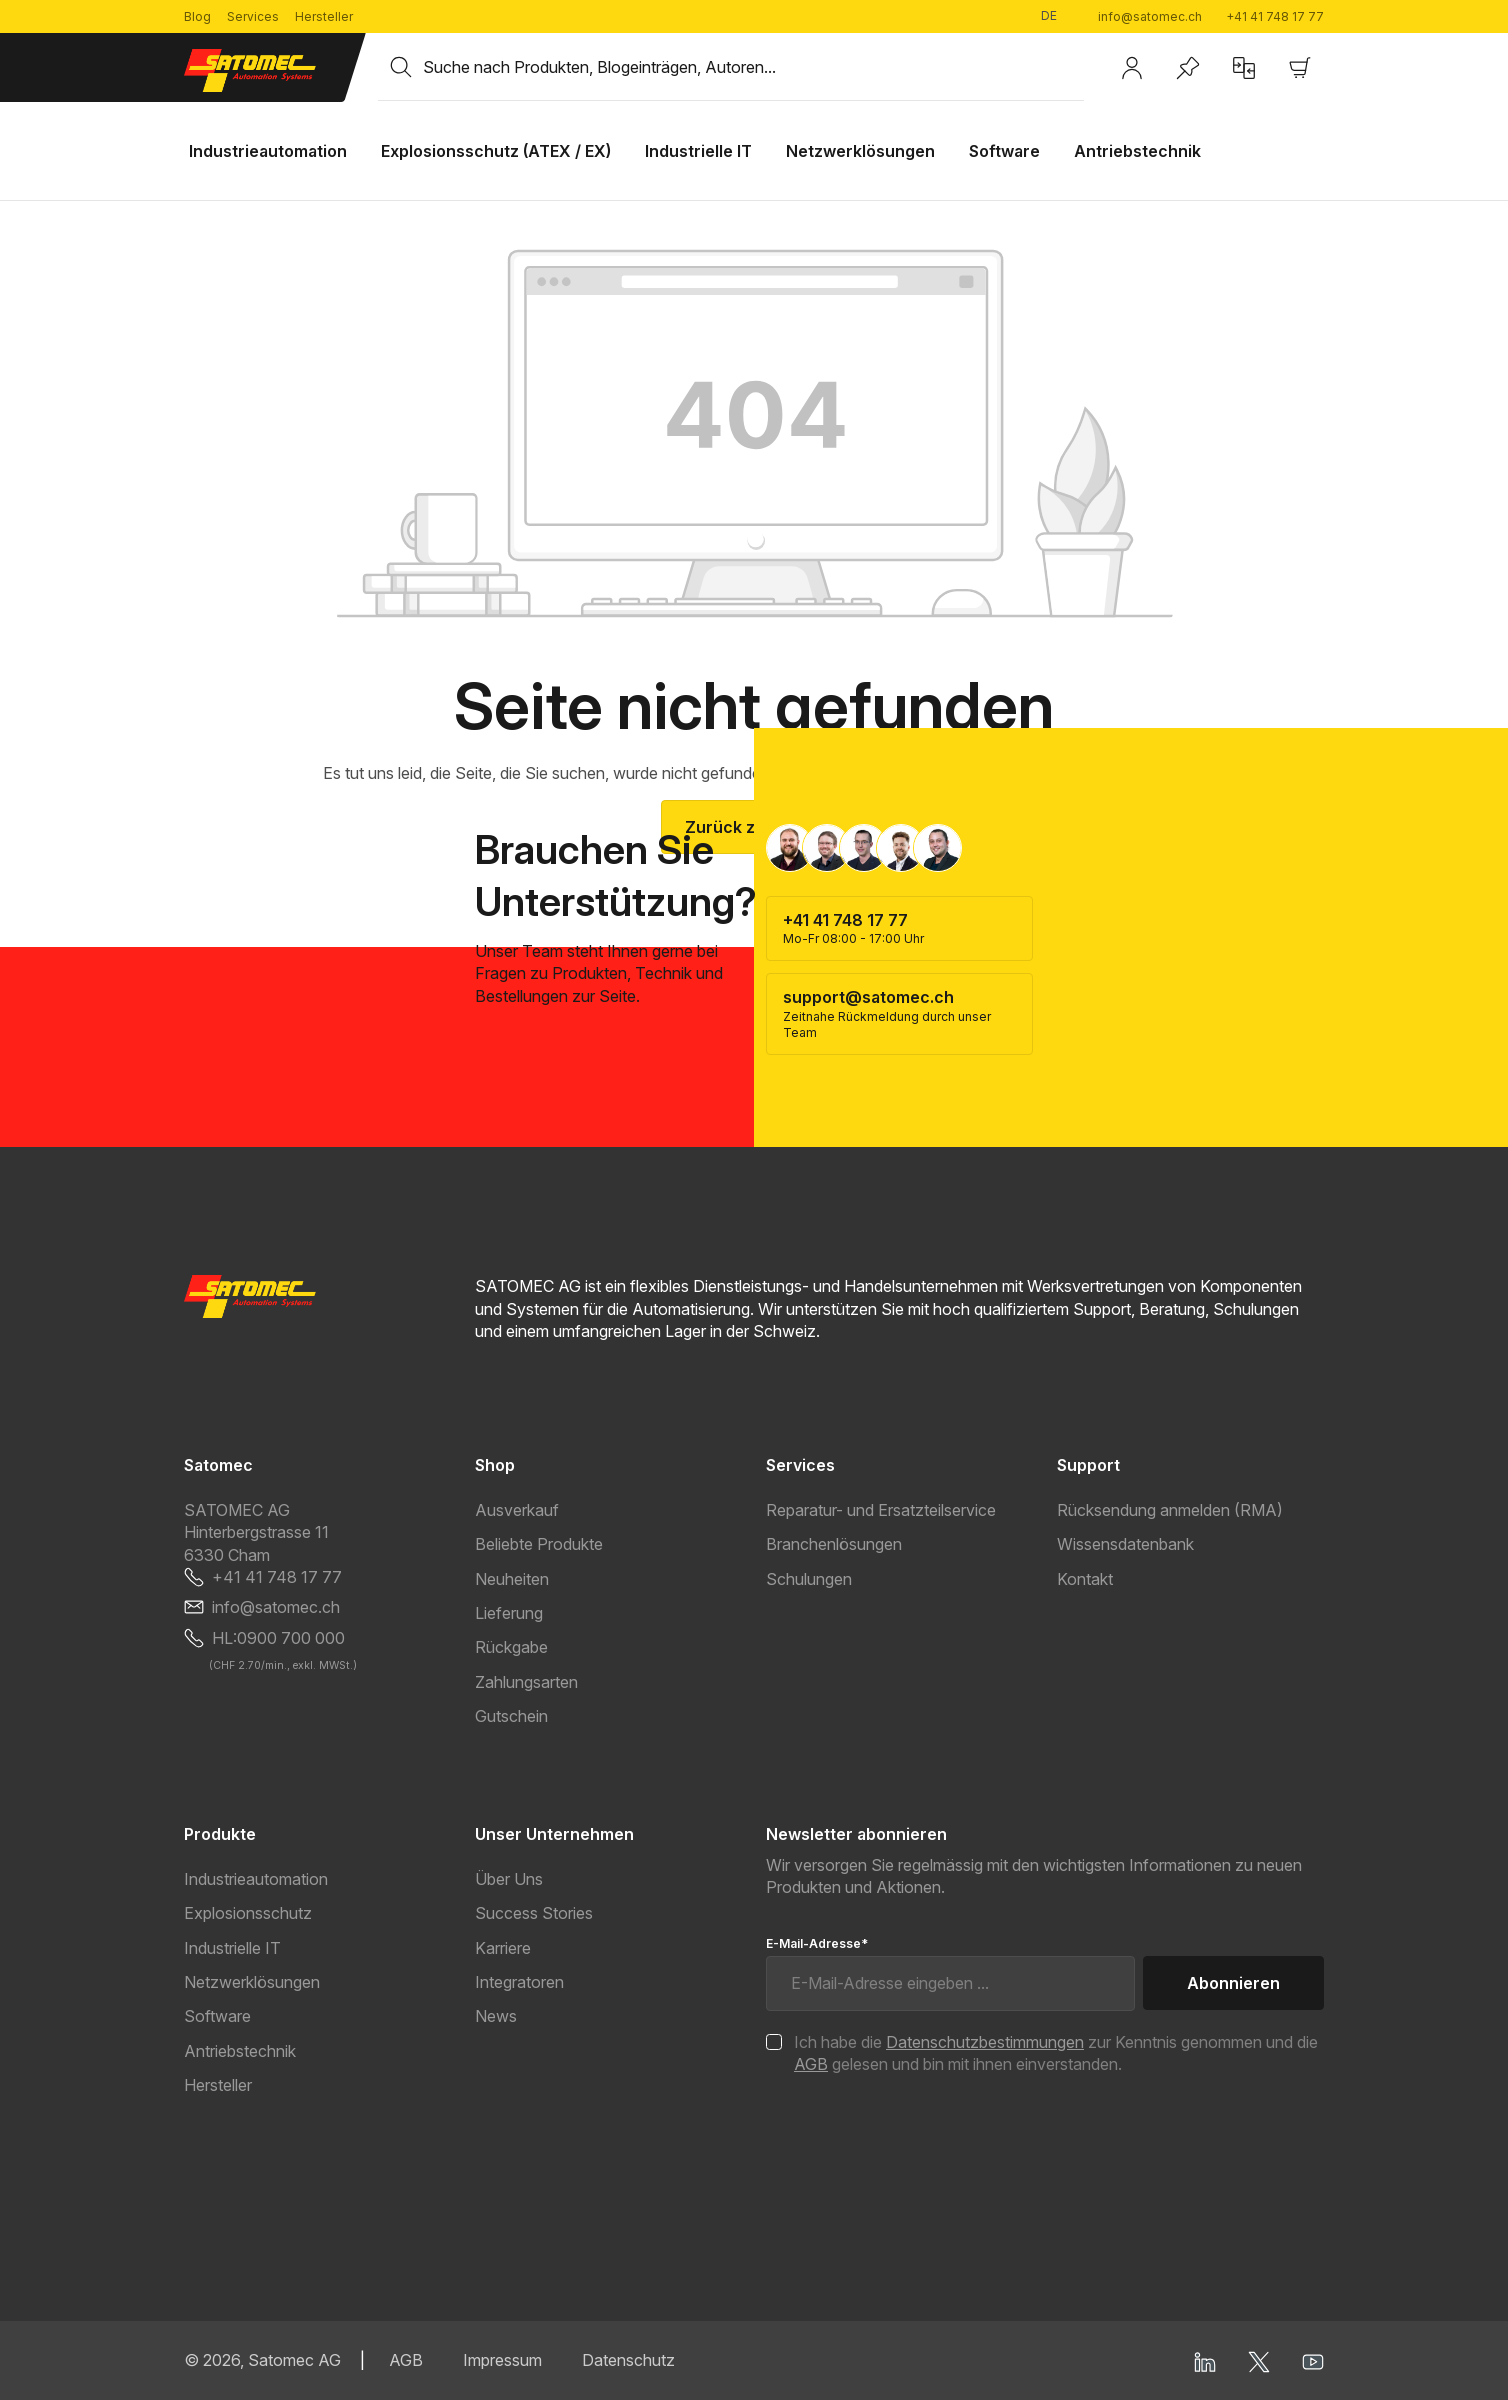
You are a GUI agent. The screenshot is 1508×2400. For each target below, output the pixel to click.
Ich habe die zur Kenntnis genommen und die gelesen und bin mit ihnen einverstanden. (1056, 2053)
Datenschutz (628, 2360)
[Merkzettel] (1188, 68)
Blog (197, 16)
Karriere (503, 1948)
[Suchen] (401, 67)
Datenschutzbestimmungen (985, 2042)
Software (217, 2016)
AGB (811, 2064)
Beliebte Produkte (539, 1544)
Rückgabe (511, 1647)
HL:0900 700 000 (278, 1638)
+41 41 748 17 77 (1275, 16)
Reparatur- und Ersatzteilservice (881, 1510)
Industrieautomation (256, 1879)
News (496, 2016)
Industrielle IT (232, 1948)
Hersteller (324, 16)
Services (253, 16)
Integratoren (519, 1982)
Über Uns (509, 1879)
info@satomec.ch (1150, 16)
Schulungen (809, 1579)
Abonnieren (1233, 1983)
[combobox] (753, 67)
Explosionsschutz (248, 1913)
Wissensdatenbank (1125, 1544)
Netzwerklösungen (252, 1982)
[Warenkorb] (1300, 68)
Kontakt (1085, 1579)
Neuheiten (512, 1579)
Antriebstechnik (240, 2051)
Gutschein (511, 1716)
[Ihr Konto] (1132, 68)
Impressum (502, 2360)
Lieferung (509, 1613)
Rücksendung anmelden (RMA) (1170, 1510)
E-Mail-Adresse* (817, 1943)
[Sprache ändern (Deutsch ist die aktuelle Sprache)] (1057, 16)
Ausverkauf (517, 1510)
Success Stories (534, 1913)
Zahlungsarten (526, 1682)
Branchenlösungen (834, 1544)
